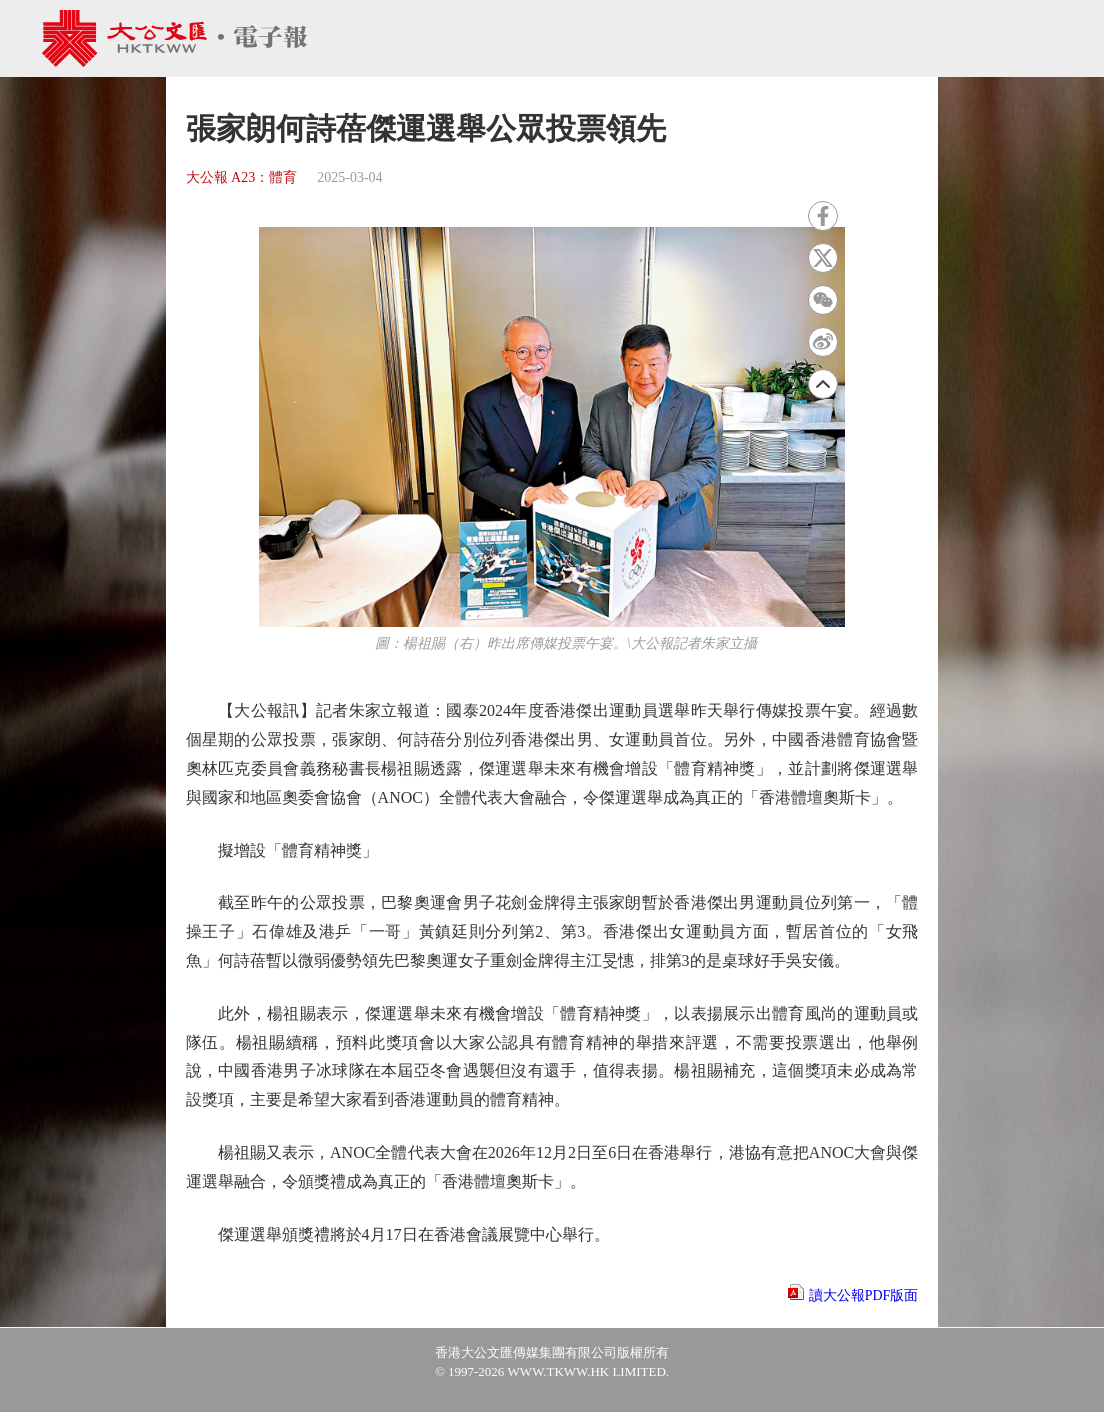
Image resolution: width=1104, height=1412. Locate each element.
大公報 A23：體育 (242, 177)
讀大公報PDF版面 (864, 1295)
